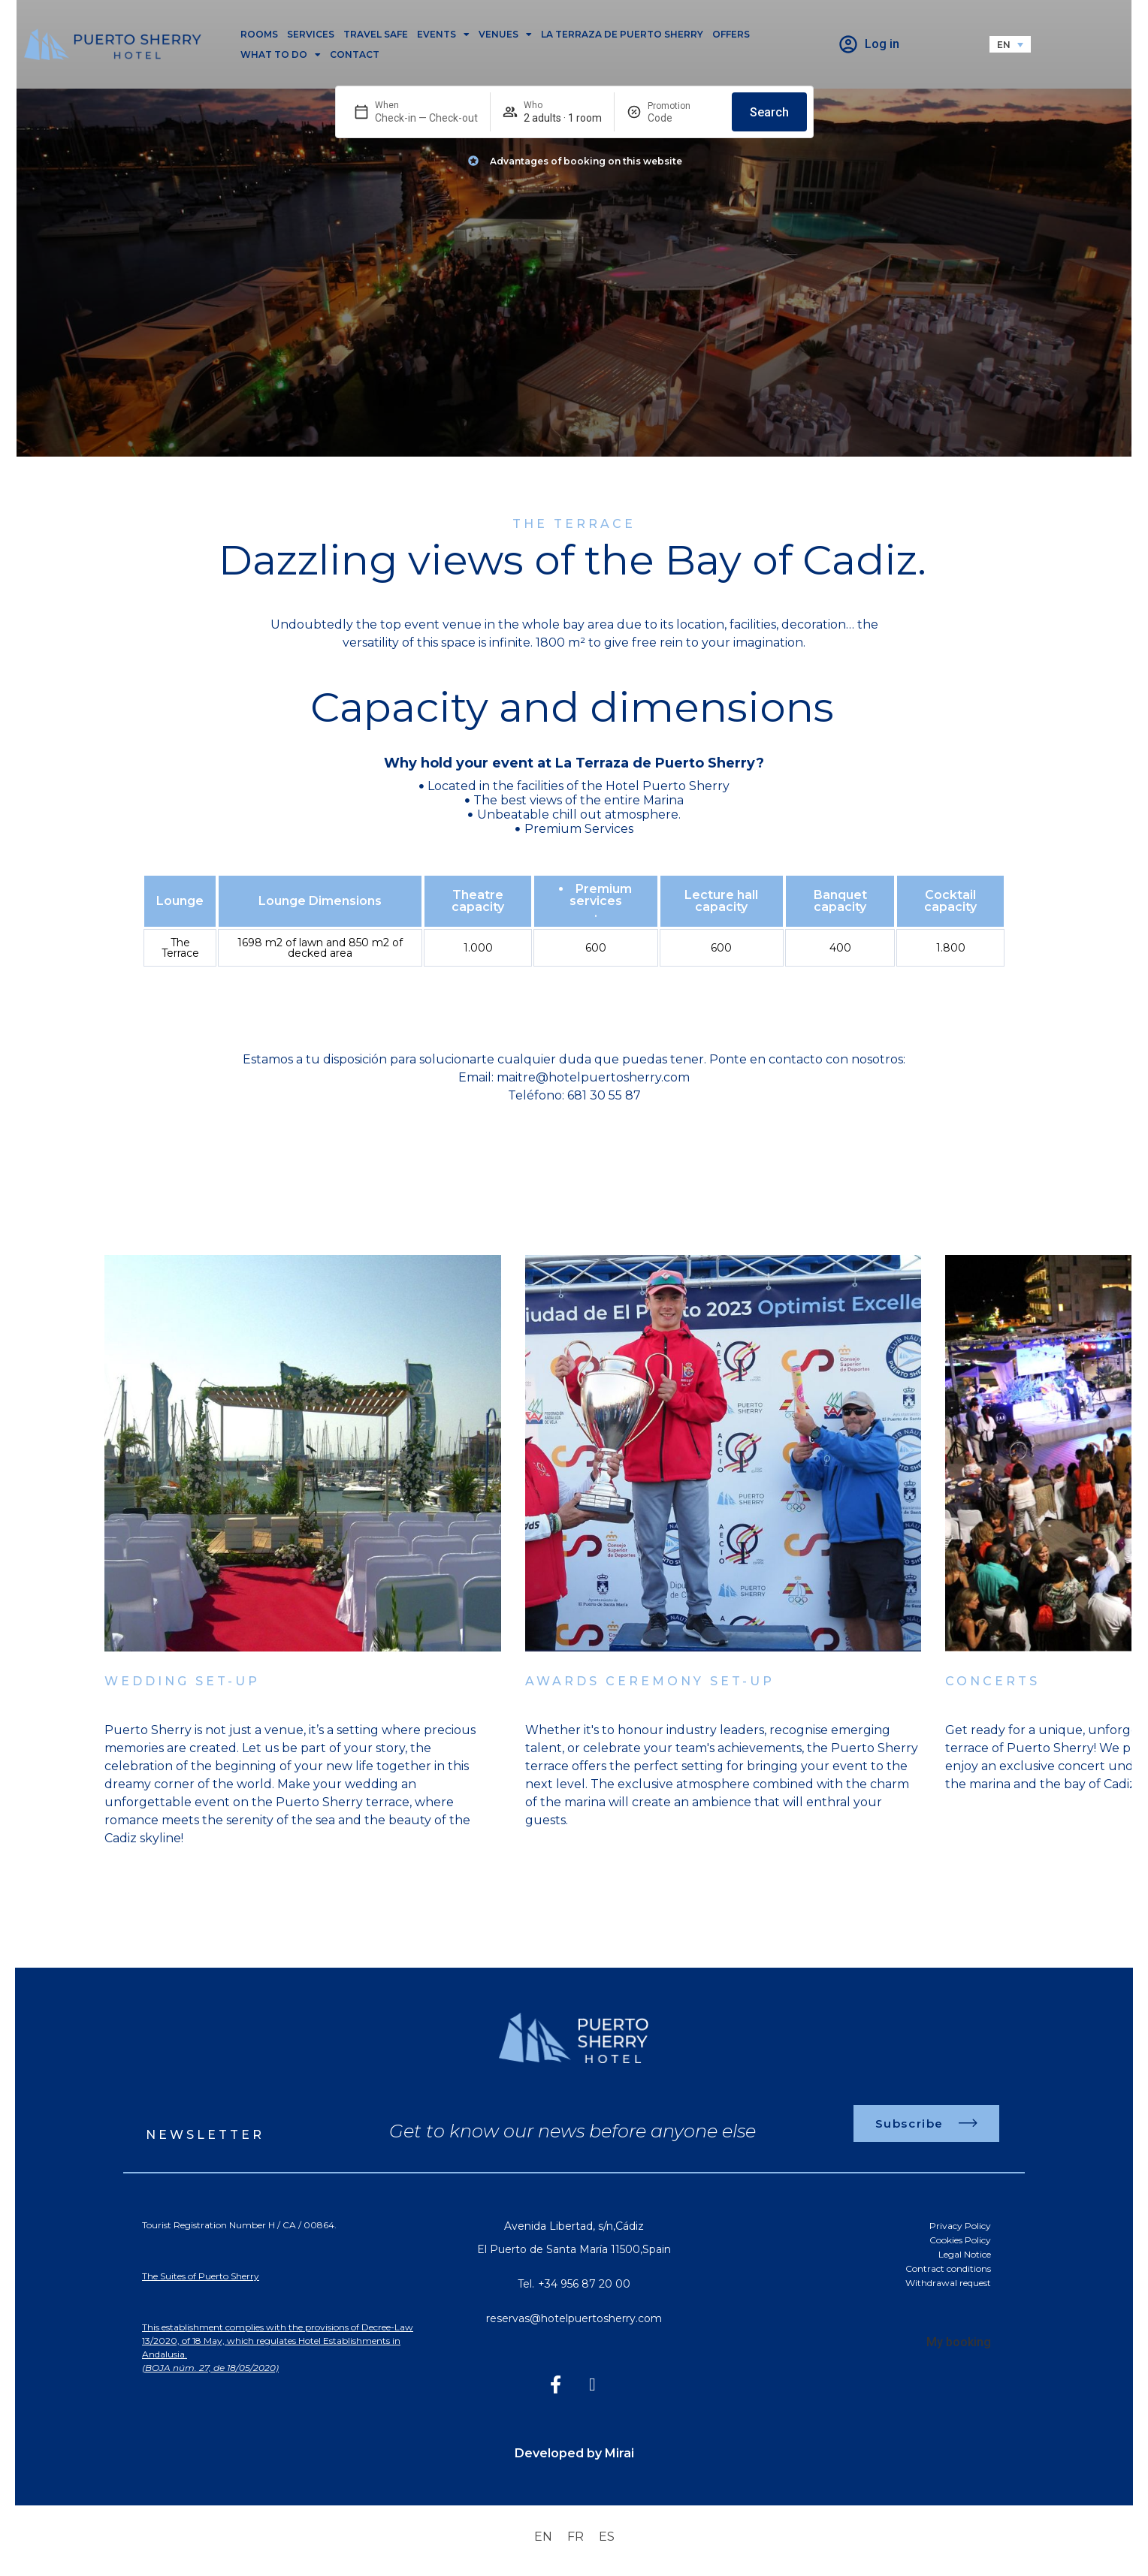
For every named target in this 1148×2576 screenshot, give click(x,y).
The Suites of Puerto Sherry (200, 2276)
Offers (731, 34)
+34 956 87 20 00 (584, 2284)
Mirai (619, 2453)
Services (310, 34)
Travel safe (375, 34)
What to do (280, 54)
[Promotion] (684, 118)
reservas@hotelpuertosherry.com (574, 2318)
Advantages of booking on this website (586, 161)
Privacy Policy (960, 2225)
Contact (354, 54)
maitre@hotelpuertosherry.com (593, 1077)
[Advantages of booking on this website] (473, 160)
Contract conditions (948, 2268)
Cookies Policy (960, 2240)
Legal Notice (964, 2254)
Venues (505, 34)
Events (443, 34)
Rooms (259, 34)
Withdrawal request (948, 2282)
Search (769, 112)
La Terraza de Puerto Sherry (622, 34)
